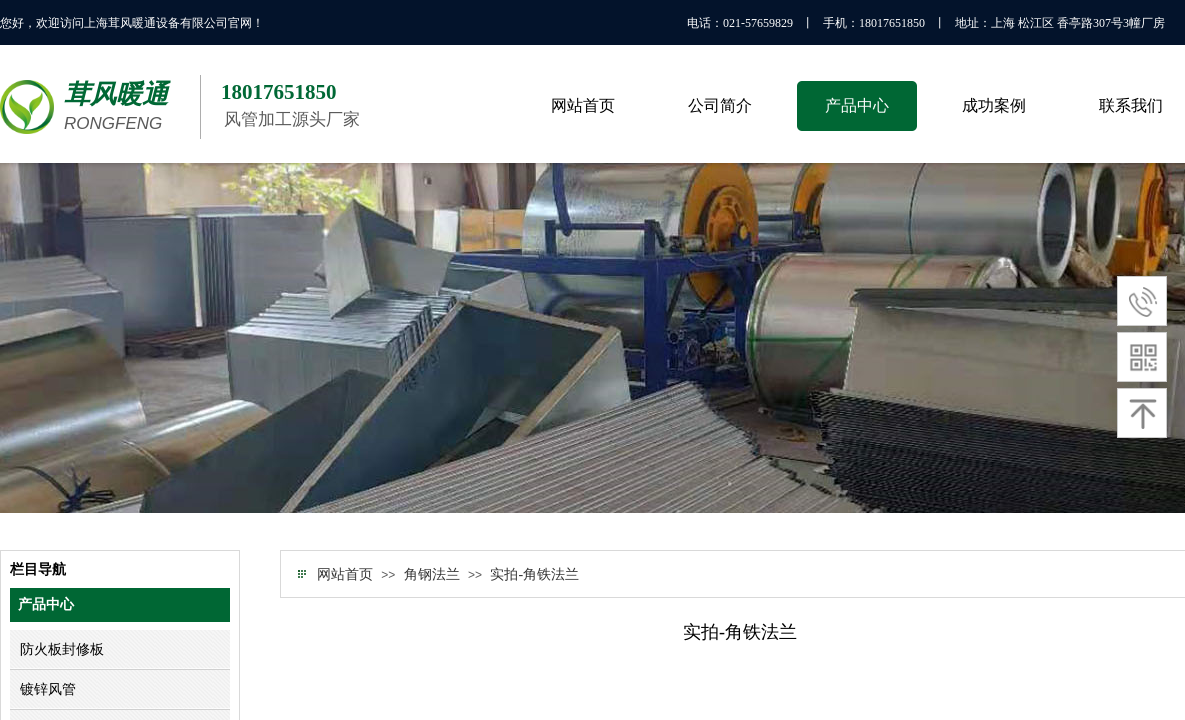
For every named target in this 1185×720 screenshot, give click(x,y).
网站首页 (345, 574)
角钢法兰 (432, 574)
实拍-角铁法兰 (534, 574)
